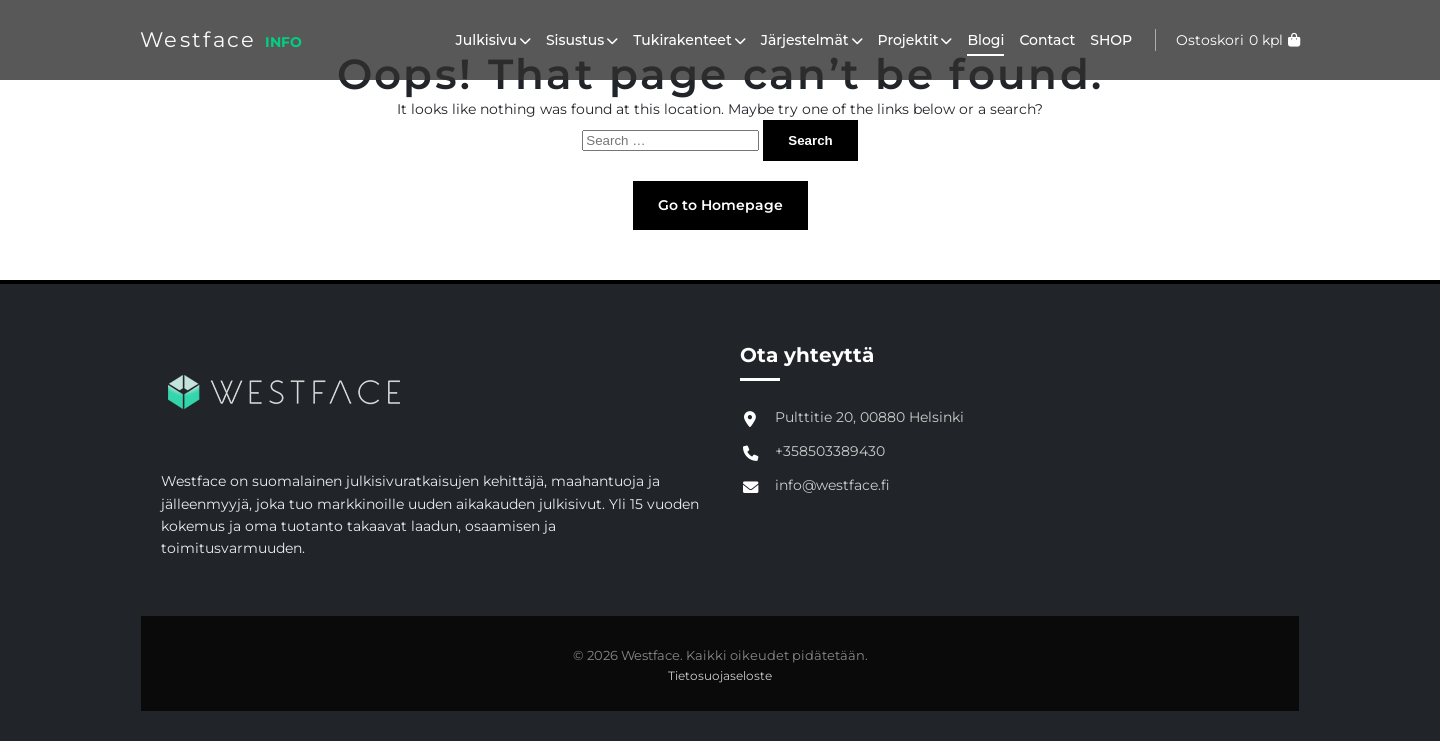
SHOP (1111, 40)
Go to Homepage (720, 205)
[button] (524, 40)
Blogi (985, 40)
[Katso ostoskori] (1227, 40)
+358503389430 (830, 451)
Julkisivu (493, 40)
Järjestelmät (812, 40)
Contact (1047, 40)
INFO (283, 42)
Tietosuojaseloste (720, 675)
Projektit (915, 40)
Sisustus (582, 40)
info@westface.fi (832, 485)
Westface (198, 39)
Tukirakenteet (689, 40)
